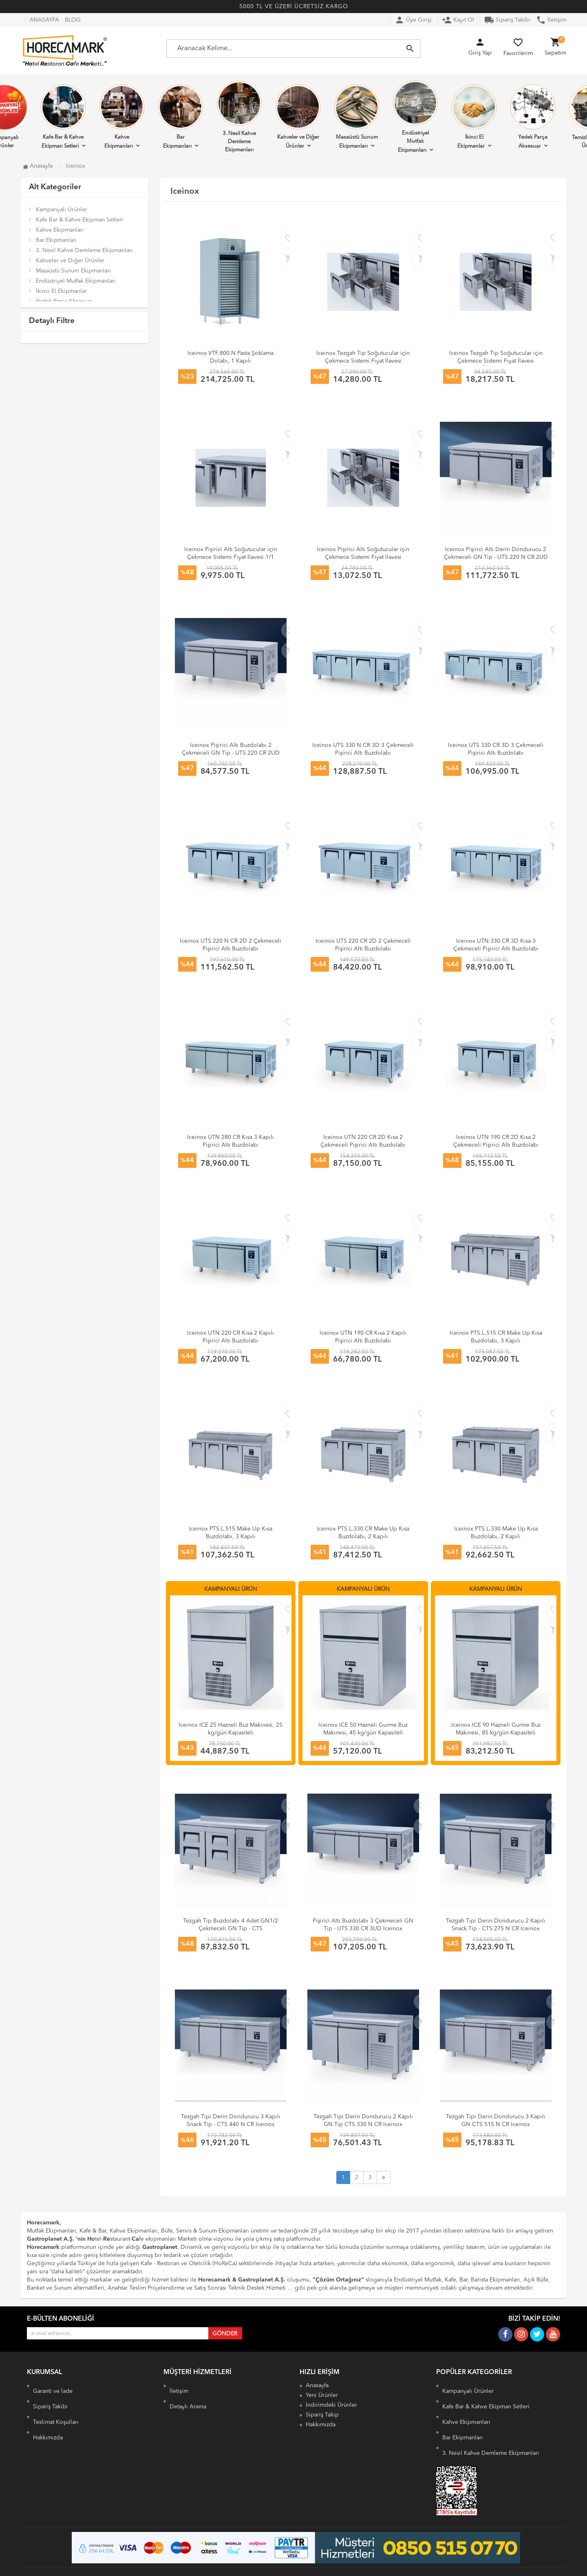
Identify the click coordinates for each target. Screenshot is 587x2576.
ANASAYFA (44, 20)
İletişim (551, 20)
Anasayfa (38, 166)
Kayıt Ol (458, 20)
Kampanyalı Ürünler (61, 210)
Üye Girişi (413, 20)
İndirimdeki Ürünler (331, 2405)
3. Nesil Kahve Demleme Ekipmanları (239, 117)
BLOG (73, 20)
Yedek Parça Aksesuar (532, 116)
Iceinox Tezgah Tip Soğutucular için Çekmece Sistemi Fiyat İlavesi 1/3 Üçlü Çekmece (496, 361)
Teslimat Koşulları (56, 2405)
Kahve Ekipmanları (121, 116)
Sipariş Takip (322, 2415)
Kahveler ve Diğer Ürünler (298, 116)
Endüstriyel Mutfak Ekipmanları (415, 116)
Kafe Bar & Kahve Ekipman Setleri (63, 116)
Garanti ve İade (53, 2385)
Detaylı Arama (188, 2395)
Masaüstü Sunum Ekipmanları (356, 116)
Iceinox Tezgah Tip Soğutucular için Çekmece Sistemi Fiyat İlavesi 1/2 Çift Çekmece (363, 361)
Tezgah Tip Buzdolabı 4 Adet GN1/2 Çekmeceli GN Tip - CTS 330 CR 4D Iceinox (230, 1928)
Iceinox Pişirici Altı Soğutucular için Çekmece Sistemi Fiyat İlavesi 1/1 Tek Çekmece (230, 557)
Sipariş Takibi (507, 20)
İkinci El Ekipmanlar (474, 116)
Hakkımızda (48, 2415)
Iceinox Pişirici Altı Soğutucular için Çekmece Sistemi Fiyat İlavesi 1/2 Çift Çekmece (363, 557)
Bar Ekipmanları (180, 116)
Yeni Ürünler (322, 2395)
